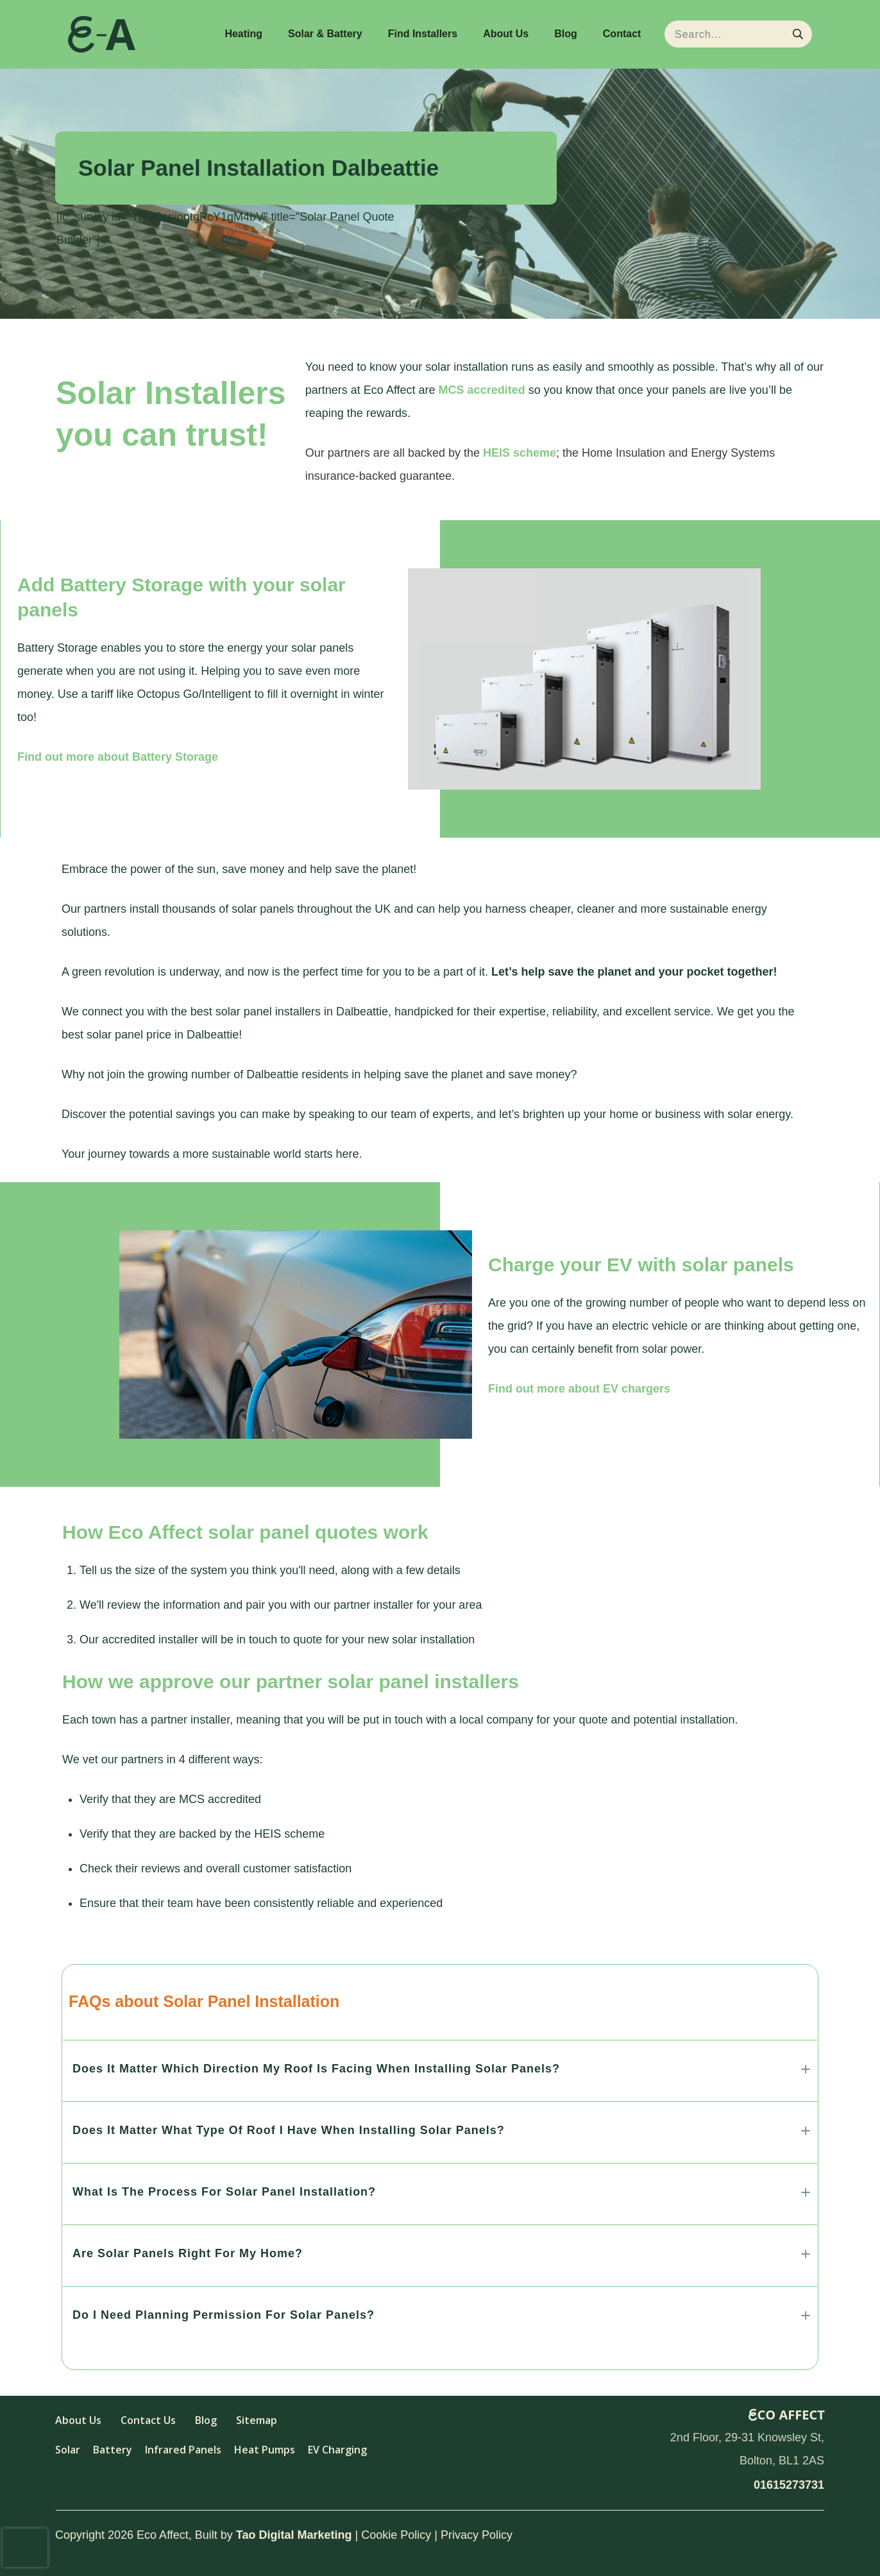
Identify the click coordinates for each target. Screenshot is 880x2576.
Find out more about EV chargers (579, 1388)
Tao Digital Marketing (294, 2535)
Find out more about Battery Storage (117, 756)
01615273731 (789, 2485)
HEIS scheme (519, 452)
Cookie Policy (396, 2535)
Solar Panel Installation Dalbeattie (258, 167)
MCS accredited (482, 390)
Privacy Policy (476, 2535)
